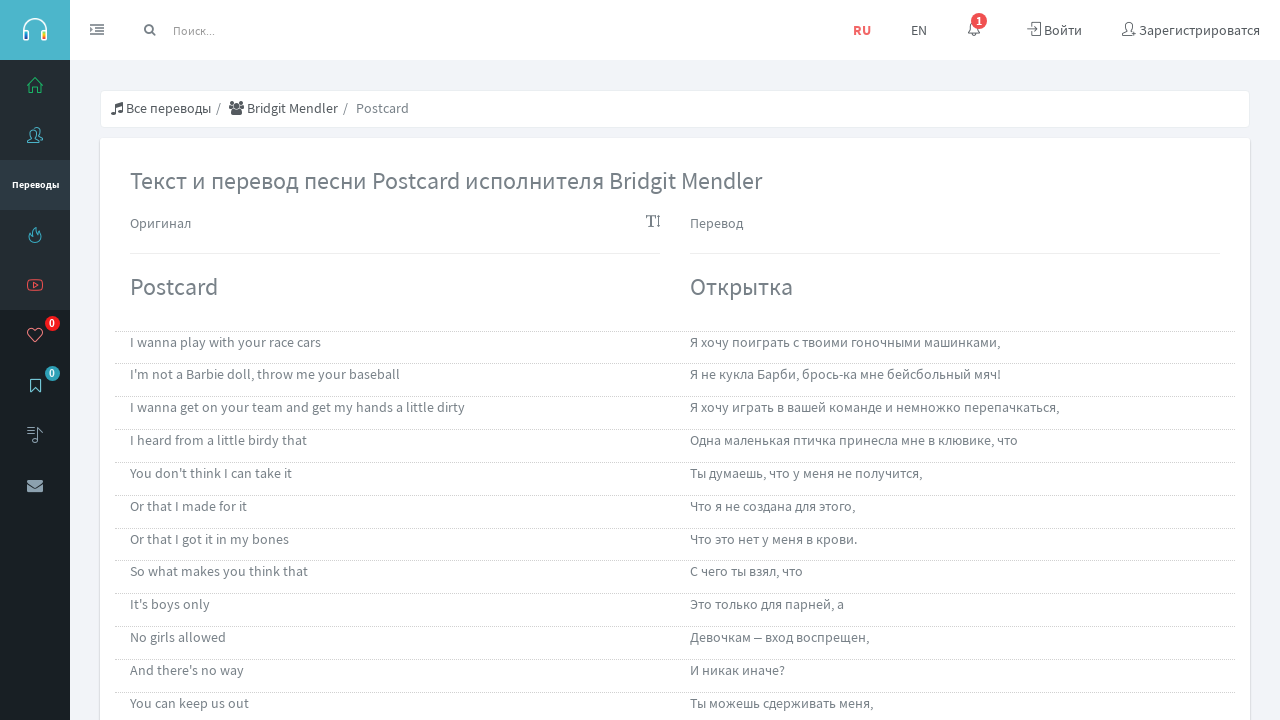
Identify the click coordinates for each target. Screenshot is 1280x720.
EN (919, 30)
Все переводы (161, 108)
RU (862, 30)
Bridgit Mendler (283, 108)
